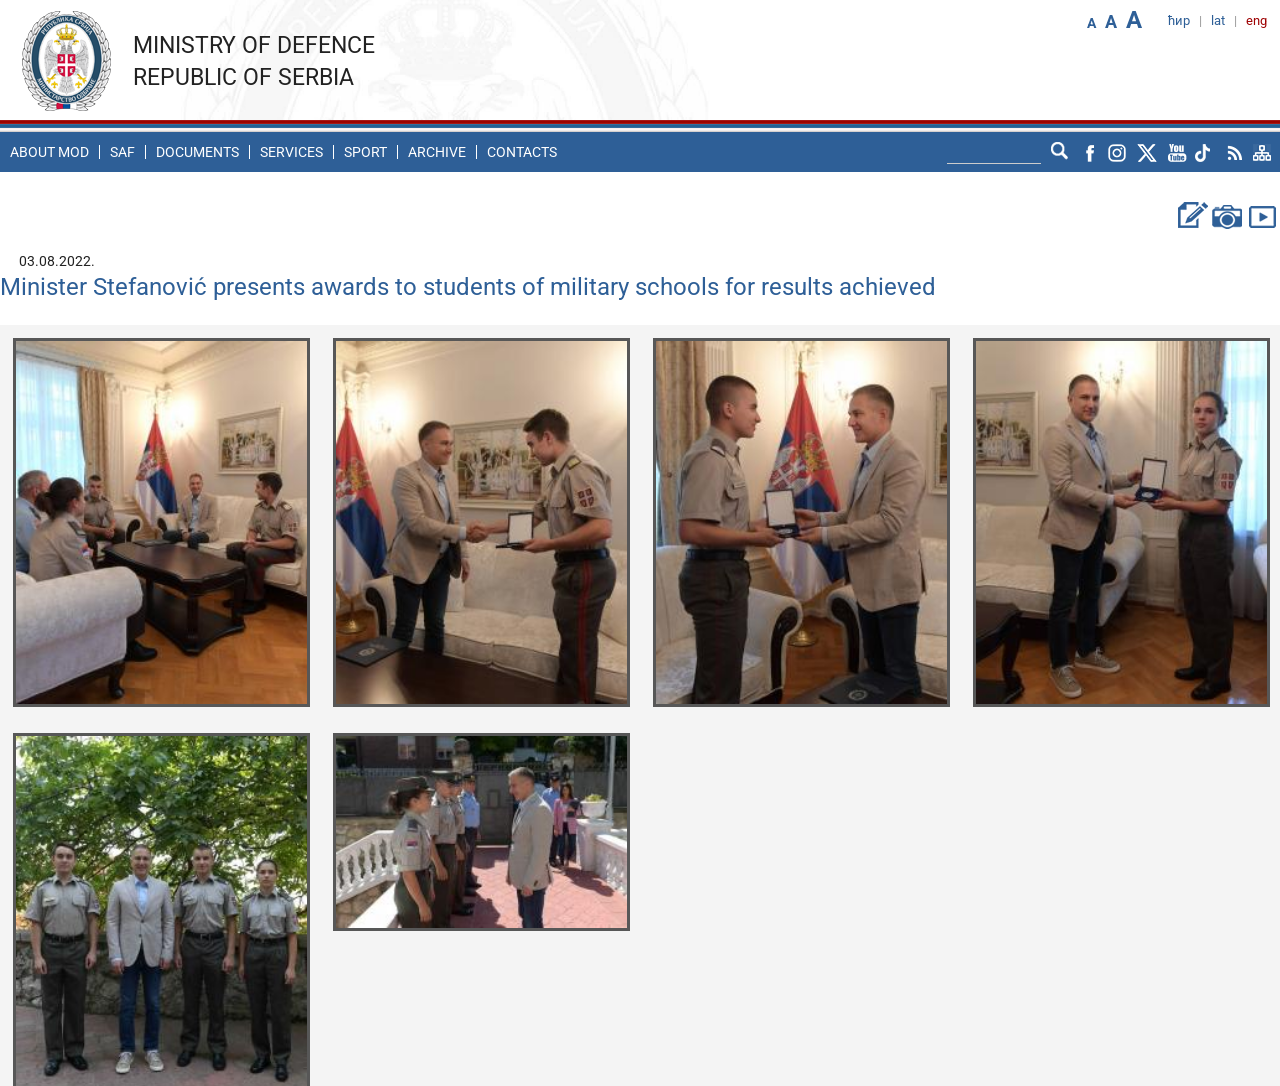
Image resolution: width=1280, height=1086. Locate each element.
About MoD (49, 152)
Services (291, 152)
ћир (1179, 20)
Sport (365, 152)
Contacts (522, 152)
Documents (197, 152)
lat (1218, 20)
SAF (122, 152)
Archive (437, 152)
